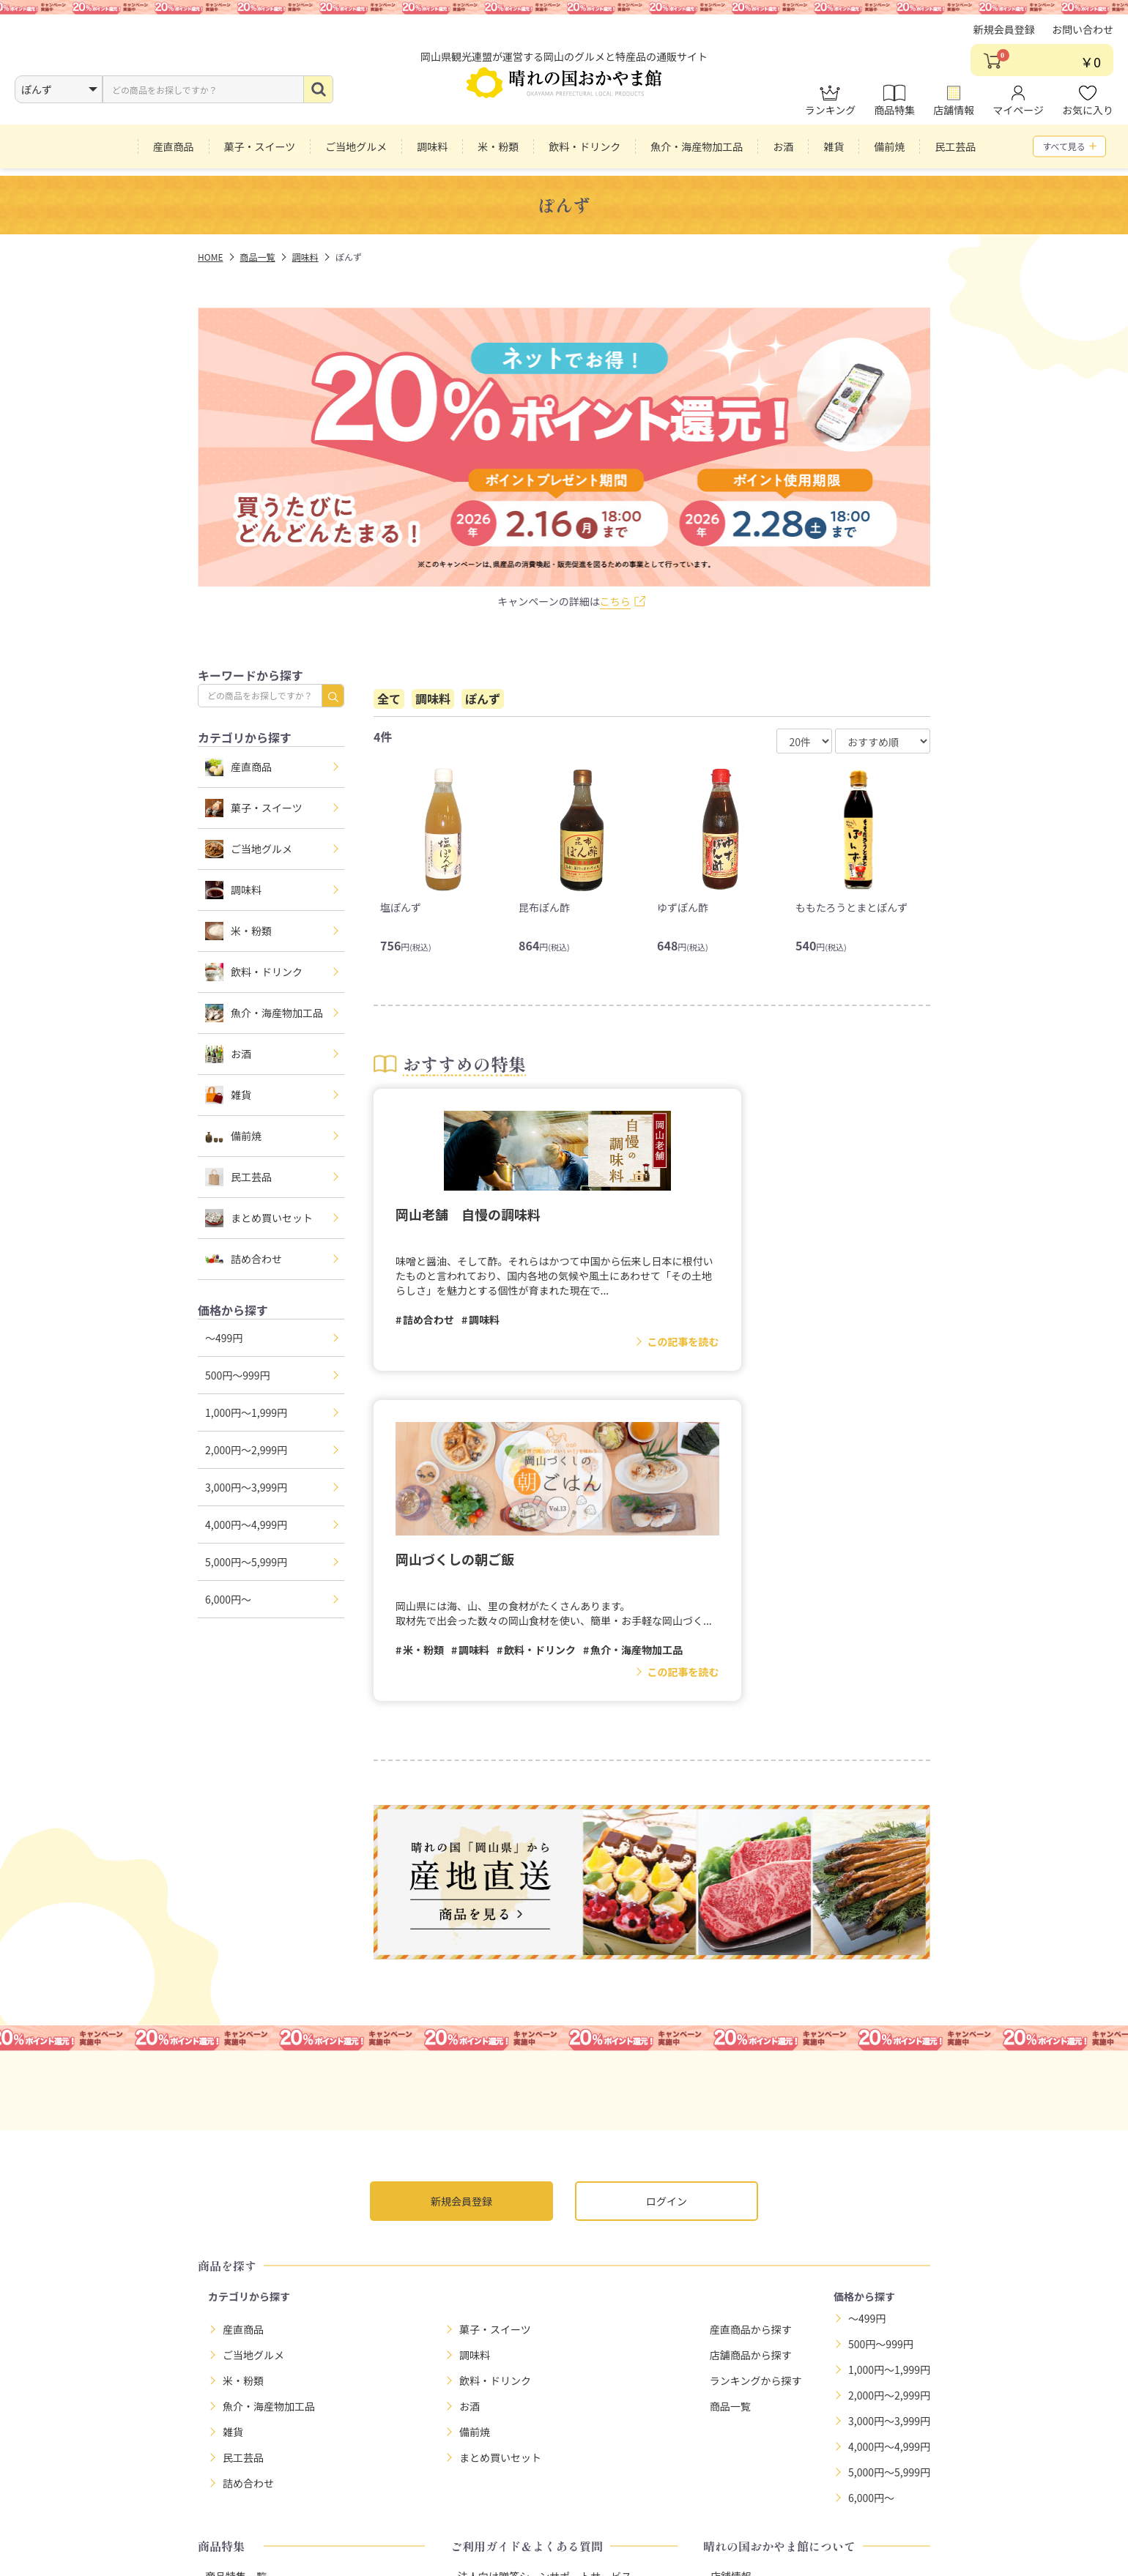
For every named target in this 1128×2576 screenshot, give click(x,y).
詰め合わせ (243, 1259)
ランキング (830, 111)
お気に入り (1087, 111)
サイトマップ (734, 2512)
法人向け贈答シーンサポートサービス (544, 2273)
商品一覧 (730, 2103)
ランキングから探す (756, 2077)
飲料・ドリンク (254, 972)
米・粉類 (238, 931)
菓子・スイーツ (254, 808)
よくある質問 (488, 2325)
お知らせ (731, 2299)
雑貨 (228, 1095)
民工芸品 (238, 1177)
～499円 (223, 1337)
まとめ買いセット (259, 1218)
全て (389, 698)
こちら (615, 601)
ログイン (666, 1898)
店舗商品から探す (751, 2051)
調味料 (233, 890)
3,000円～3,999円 (246, 1487)
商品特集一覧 (236, 2273)
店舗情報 (953, 111)
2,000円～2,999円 (246, 1450)
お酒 (228, 1054)
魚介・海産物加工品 (264, 1013)
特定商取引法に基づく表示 (551, 2512)
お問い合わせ (1082, 40)
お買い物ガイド (494, 2299)
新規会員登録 (1004, 40)
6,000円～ (228, 1599)
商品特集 (894, 111)
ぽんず (482, 698)
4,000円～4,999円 (246, 1524)
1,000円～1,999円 (246, 1412)
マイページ (1018, 111)
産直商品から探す (751, 2026)
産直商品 (238, 767)
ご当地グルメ (248, 849)
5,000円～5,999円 (246, 1562)
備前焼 (233, 1136)
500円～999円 (237, 1375)
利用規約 (657, 2512)
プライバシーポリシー (414, 2512)
